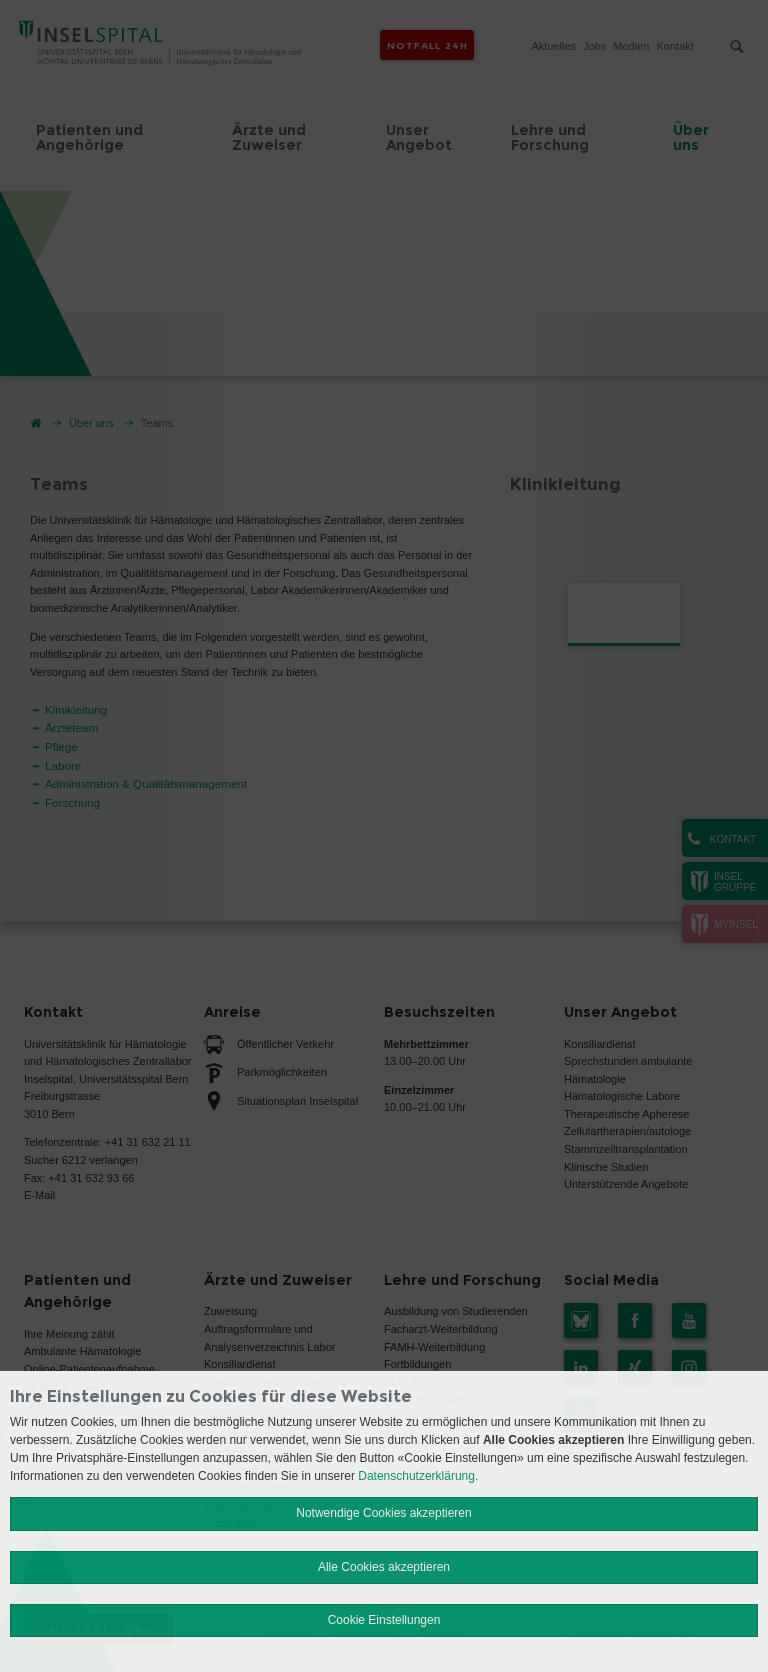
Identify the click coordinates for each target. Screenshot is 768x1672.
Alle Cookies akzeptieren (384, 1567)
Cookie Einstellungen (384, 1620)
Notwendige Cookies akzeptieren (383, 1513)
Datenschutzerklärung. (418, 1476)
